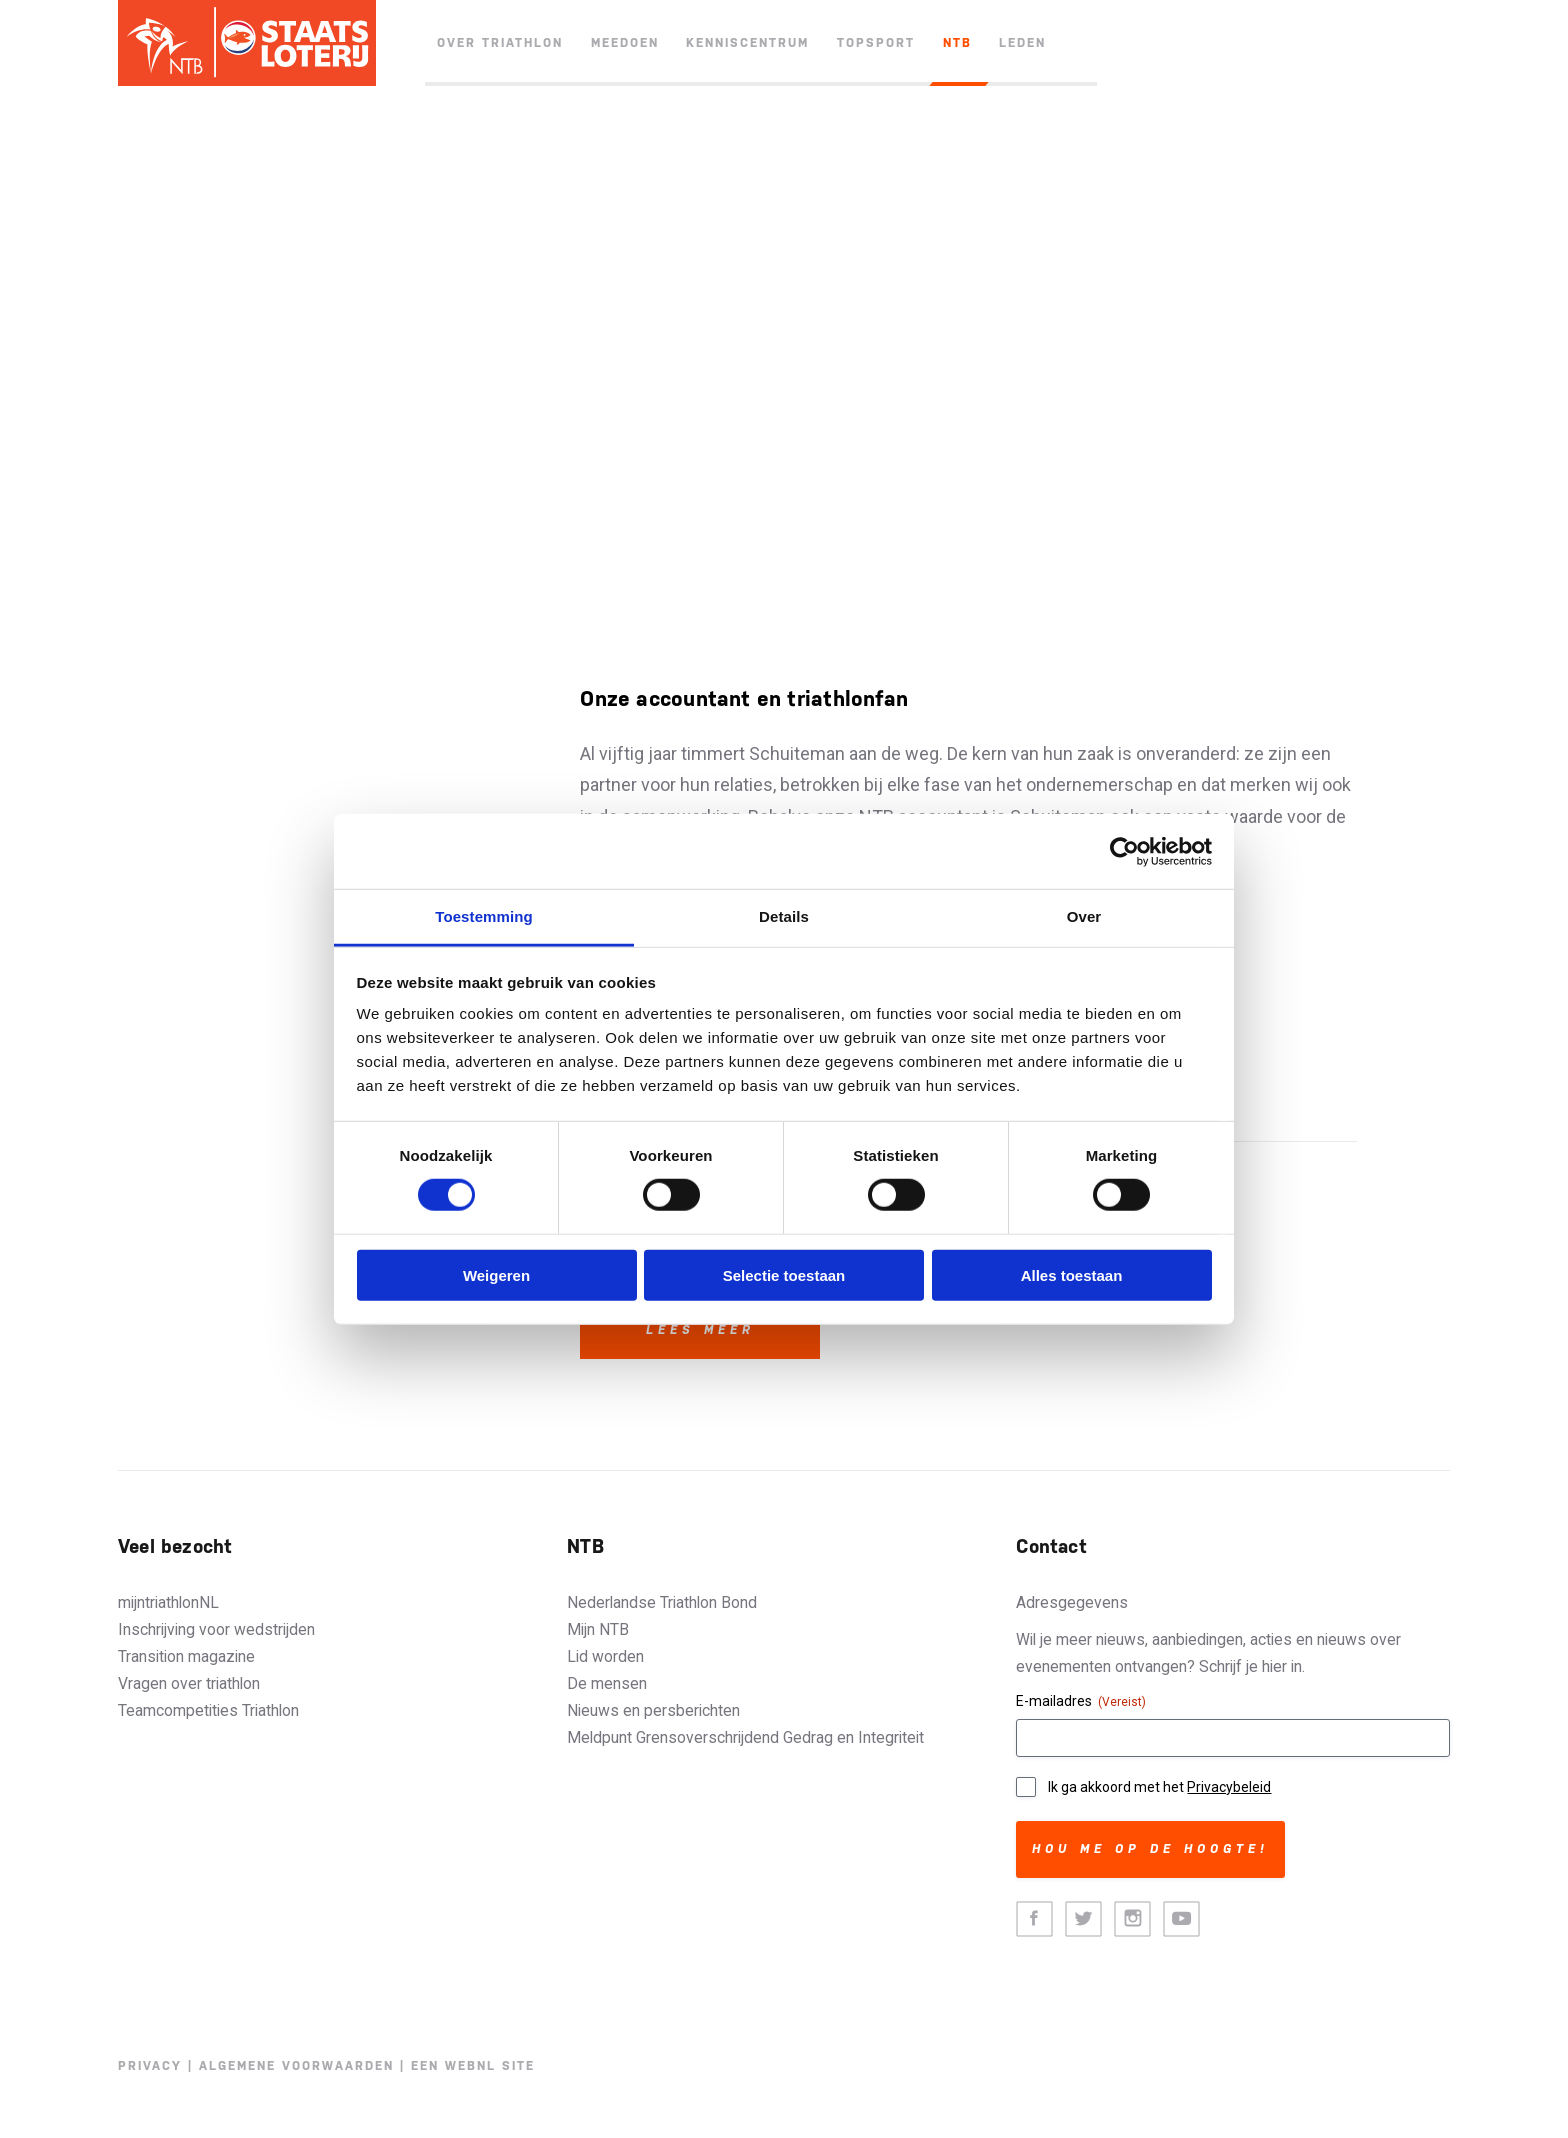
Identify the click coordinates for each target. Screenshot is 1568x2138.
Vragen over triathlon (189, 1683)
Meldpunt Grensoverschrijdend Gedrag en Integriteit (745, 1737)
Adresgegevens (1072, 1602)
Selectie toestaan (784, 1275)
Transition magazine (186, 1656)
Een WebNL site (473, 2066)
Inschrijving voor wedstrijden (216, 1629)
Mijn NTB (598, 1629)
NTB (957, 43)
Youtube (1181, 1919)
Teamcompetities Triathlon (208, 1710)
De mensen (607, 1683)
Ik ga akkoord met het (1159, 1787)
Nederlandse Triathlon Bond (662, 1602)
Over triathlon (500, 43)
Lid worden (605, 1656)
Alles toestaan (1072, 1275)
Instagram (1132, 1919)
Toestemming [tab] (484, 916)
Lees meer (700, 1330)
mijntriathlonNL (168, 1602)
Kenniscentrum (747, 43)
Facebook (1034, 1919)
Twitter (1083, 1919)
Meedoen (625, 43)
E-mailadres (1081, 1702)
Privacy (150, 2066)
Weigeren (496, 1275)
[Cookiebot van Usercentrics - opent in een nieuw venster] (1124, 851)
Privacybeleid (1229, 1787)
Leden (1022, 43)
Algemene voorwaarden (296, 2066)
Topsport (876, 43)
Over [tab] (1084, 916)
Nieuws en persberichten (653, 1710)
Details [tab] (784, 916)
